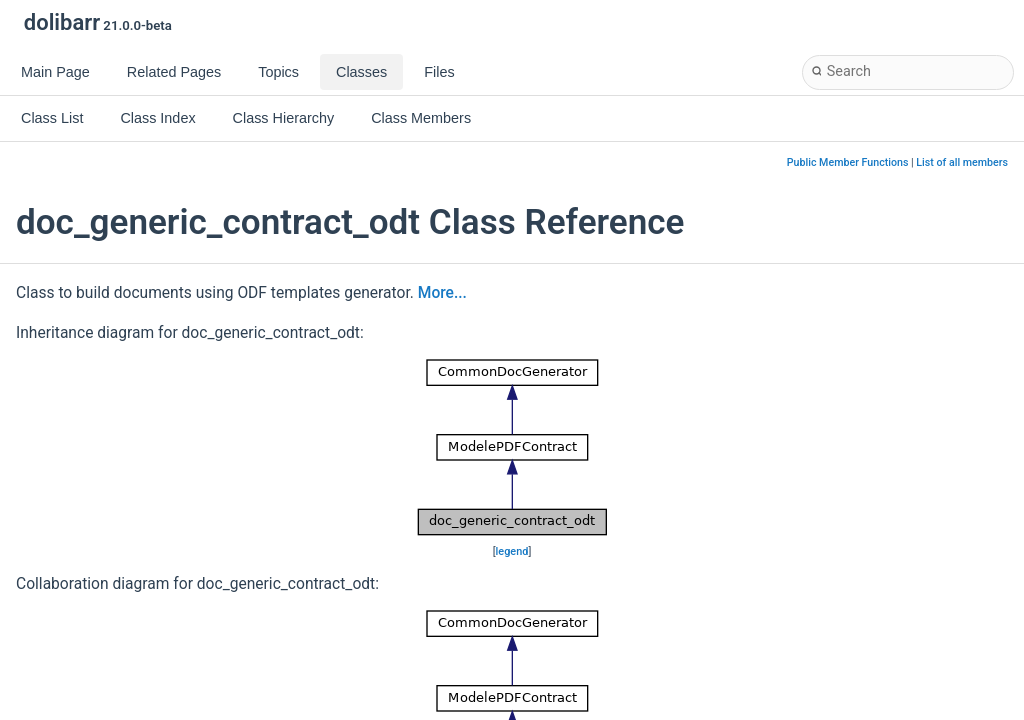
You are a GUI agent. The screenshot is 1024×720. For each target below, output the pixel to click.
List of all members (962, 162)
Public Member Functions (848, 162)
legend (512, 551)
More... (442, 293)
